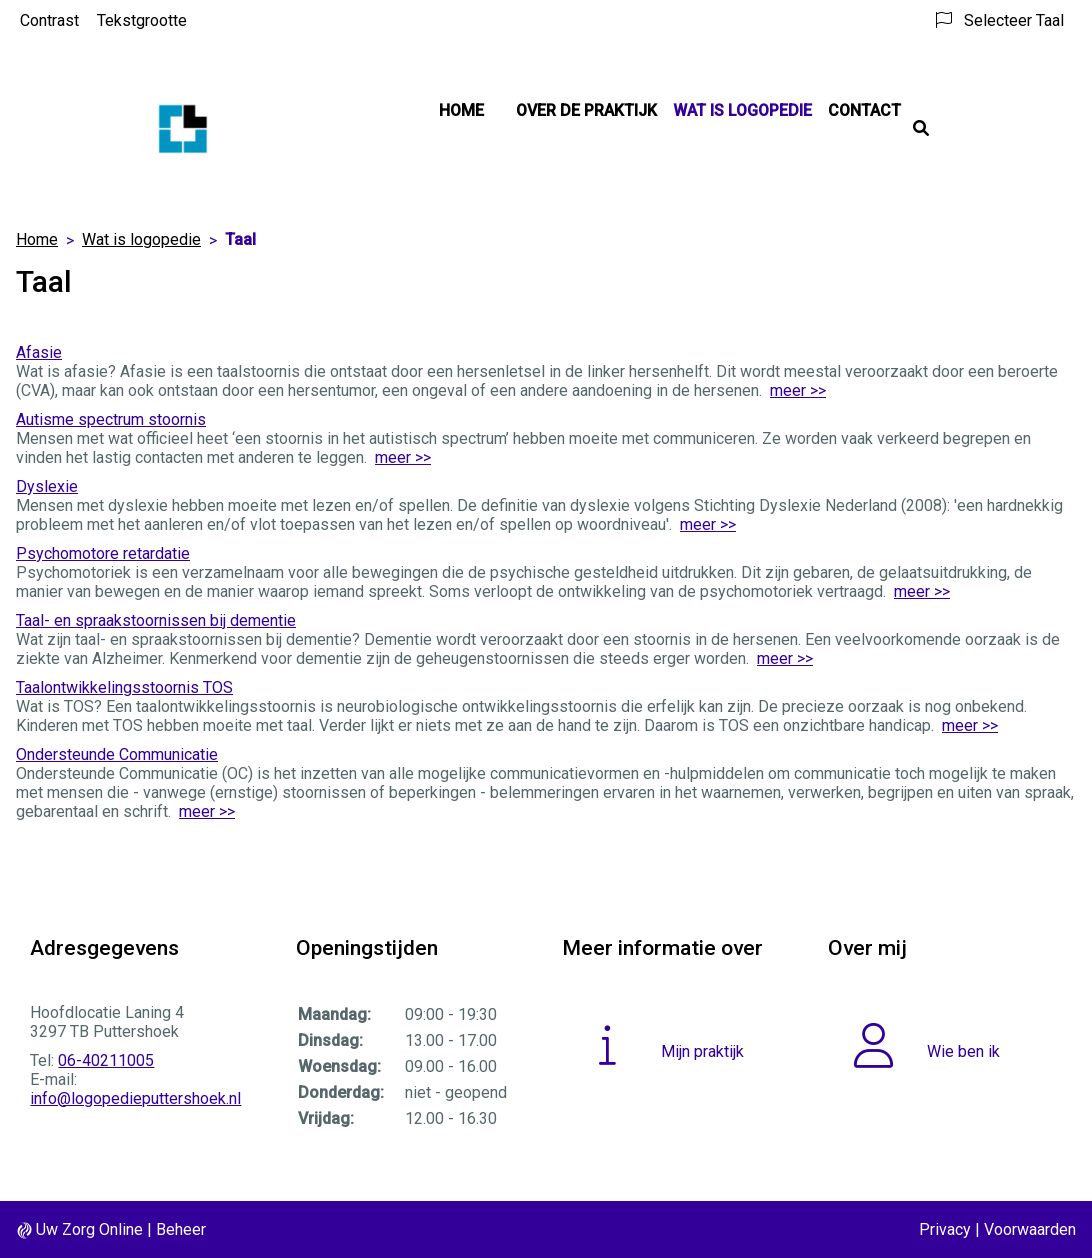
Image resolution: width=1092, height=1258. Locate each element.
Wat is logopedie (742, 110)
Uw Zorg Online (89, 1229)
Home (461, 110)
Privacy (945, 1229)
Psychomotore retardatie (103, 553)
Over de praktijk (586, 110)
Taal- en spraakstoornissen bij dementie (156, 620)
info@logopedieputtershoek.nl (135, 1098)
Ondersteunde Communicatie (117, 754)
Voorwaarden (1030, 1229)
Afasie (39, 352)
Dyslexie (47, 486)
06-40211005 (106, 1060)
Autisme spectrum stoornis (111, 419)
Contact (864, 110)
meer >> (798, 390)
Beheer (181, 1229)
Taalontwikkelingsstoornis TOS (124, 687)
